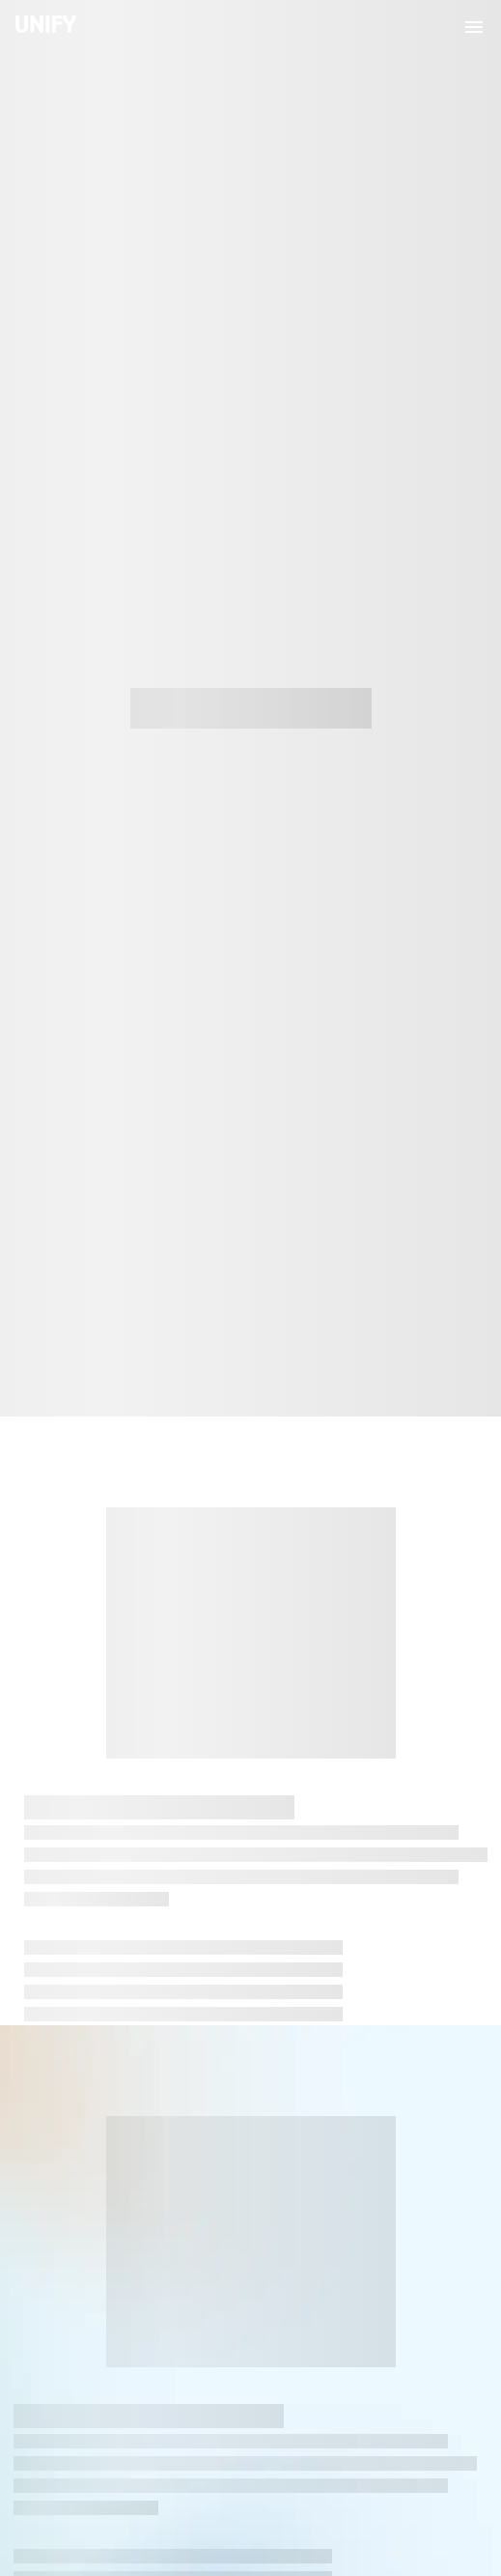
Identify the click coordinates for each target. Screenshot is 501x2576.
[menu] (474, 27)
